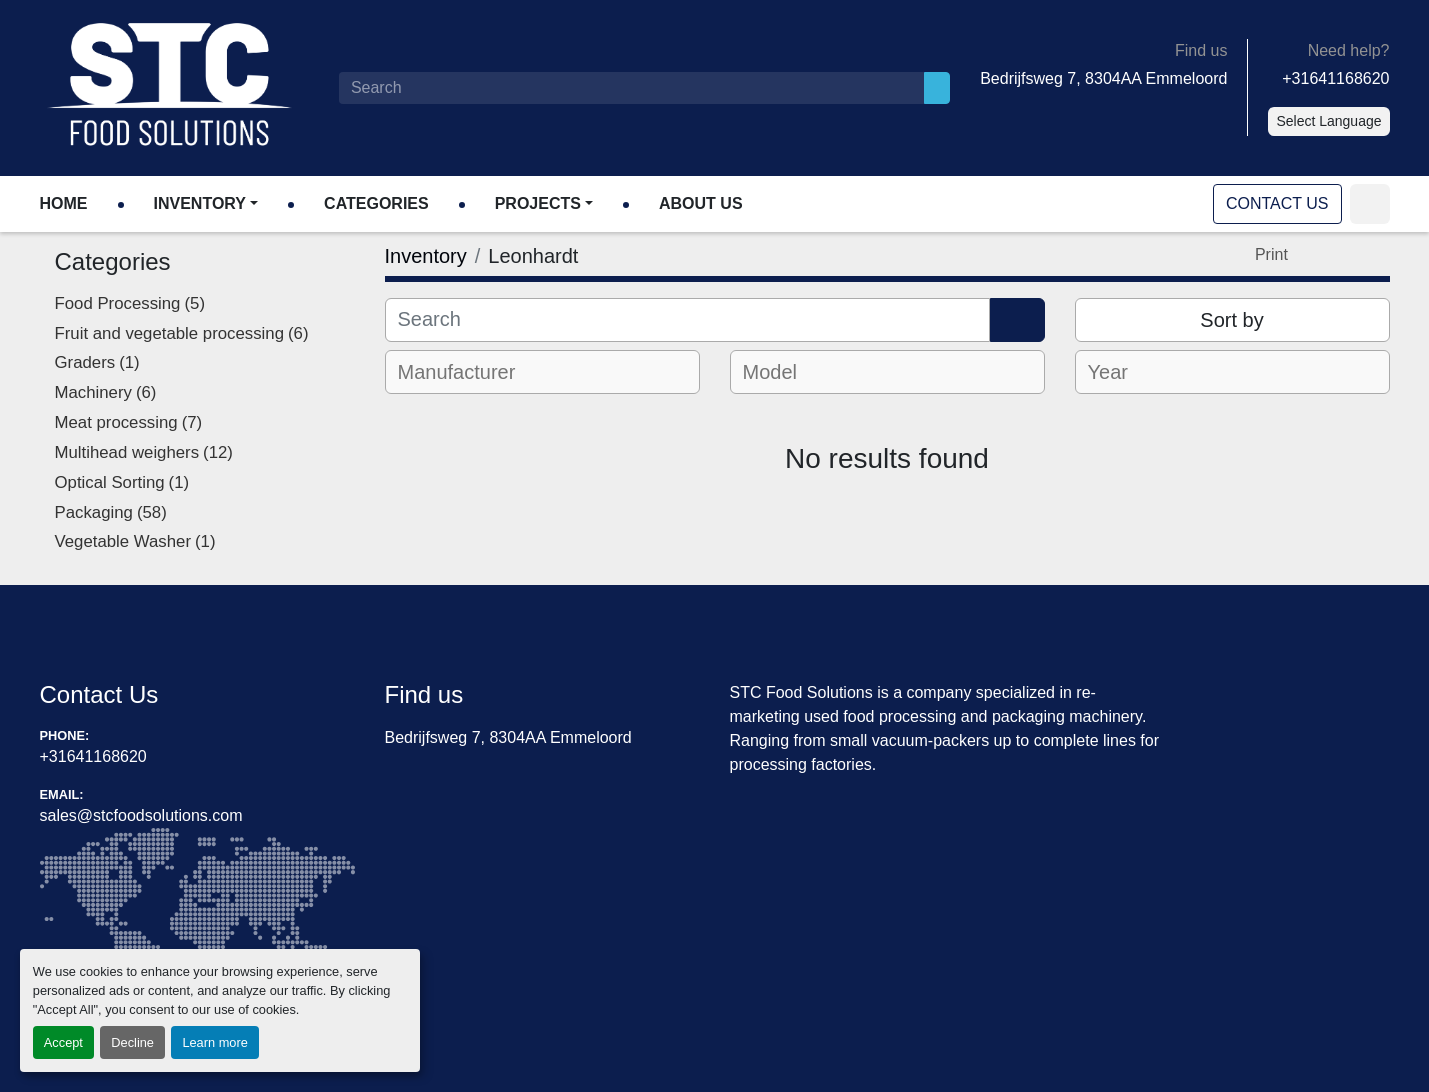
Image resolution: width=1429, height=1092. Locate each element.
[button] (206, 204)
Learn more (214, 1042)
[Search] (631, 88)
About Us (701, 203)
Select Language (1328, 121)
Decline (132, 1042)
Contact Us (1277, 203)
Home (64, 203)
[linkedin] (1370, 204)
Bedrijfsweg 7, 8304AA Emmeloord (1103, 78)
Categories (376, 203)
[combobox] (542, 372)
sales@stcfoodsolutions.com (141, 815)
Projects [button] (538, 203)
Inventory (200, 203)
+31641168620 (1335, 78)
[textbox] (470, 372)
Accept (63, 1042)
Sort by (1231, 320)
